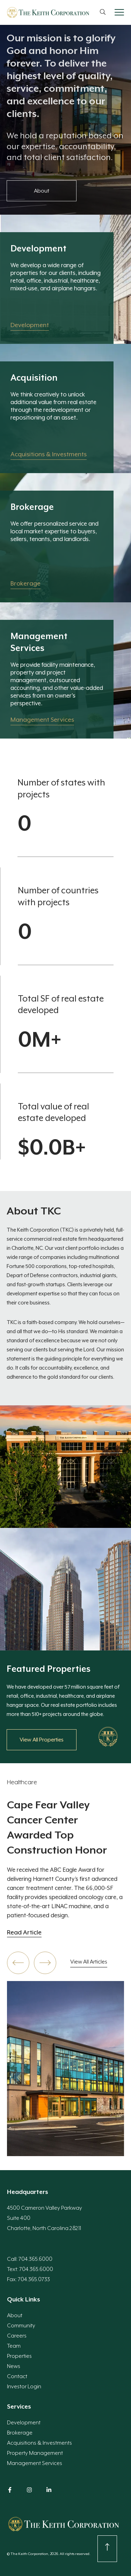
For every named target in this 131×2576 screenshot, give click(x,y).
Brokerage (19, 2433)
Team (14, 2346)
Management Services (34, 2463)
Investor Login (24, 2386)
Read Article (24, 1933)
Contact (17, 2376)
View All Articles (88, 1962)
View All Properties (42, 1740)
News (13, 2366)
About (14, 2315)
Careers (17, 2336)
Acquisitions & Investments (39, 2443)
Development (24, 2422)
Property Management (35, 2453)
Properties (19, 2356)
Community (21, 2325)
